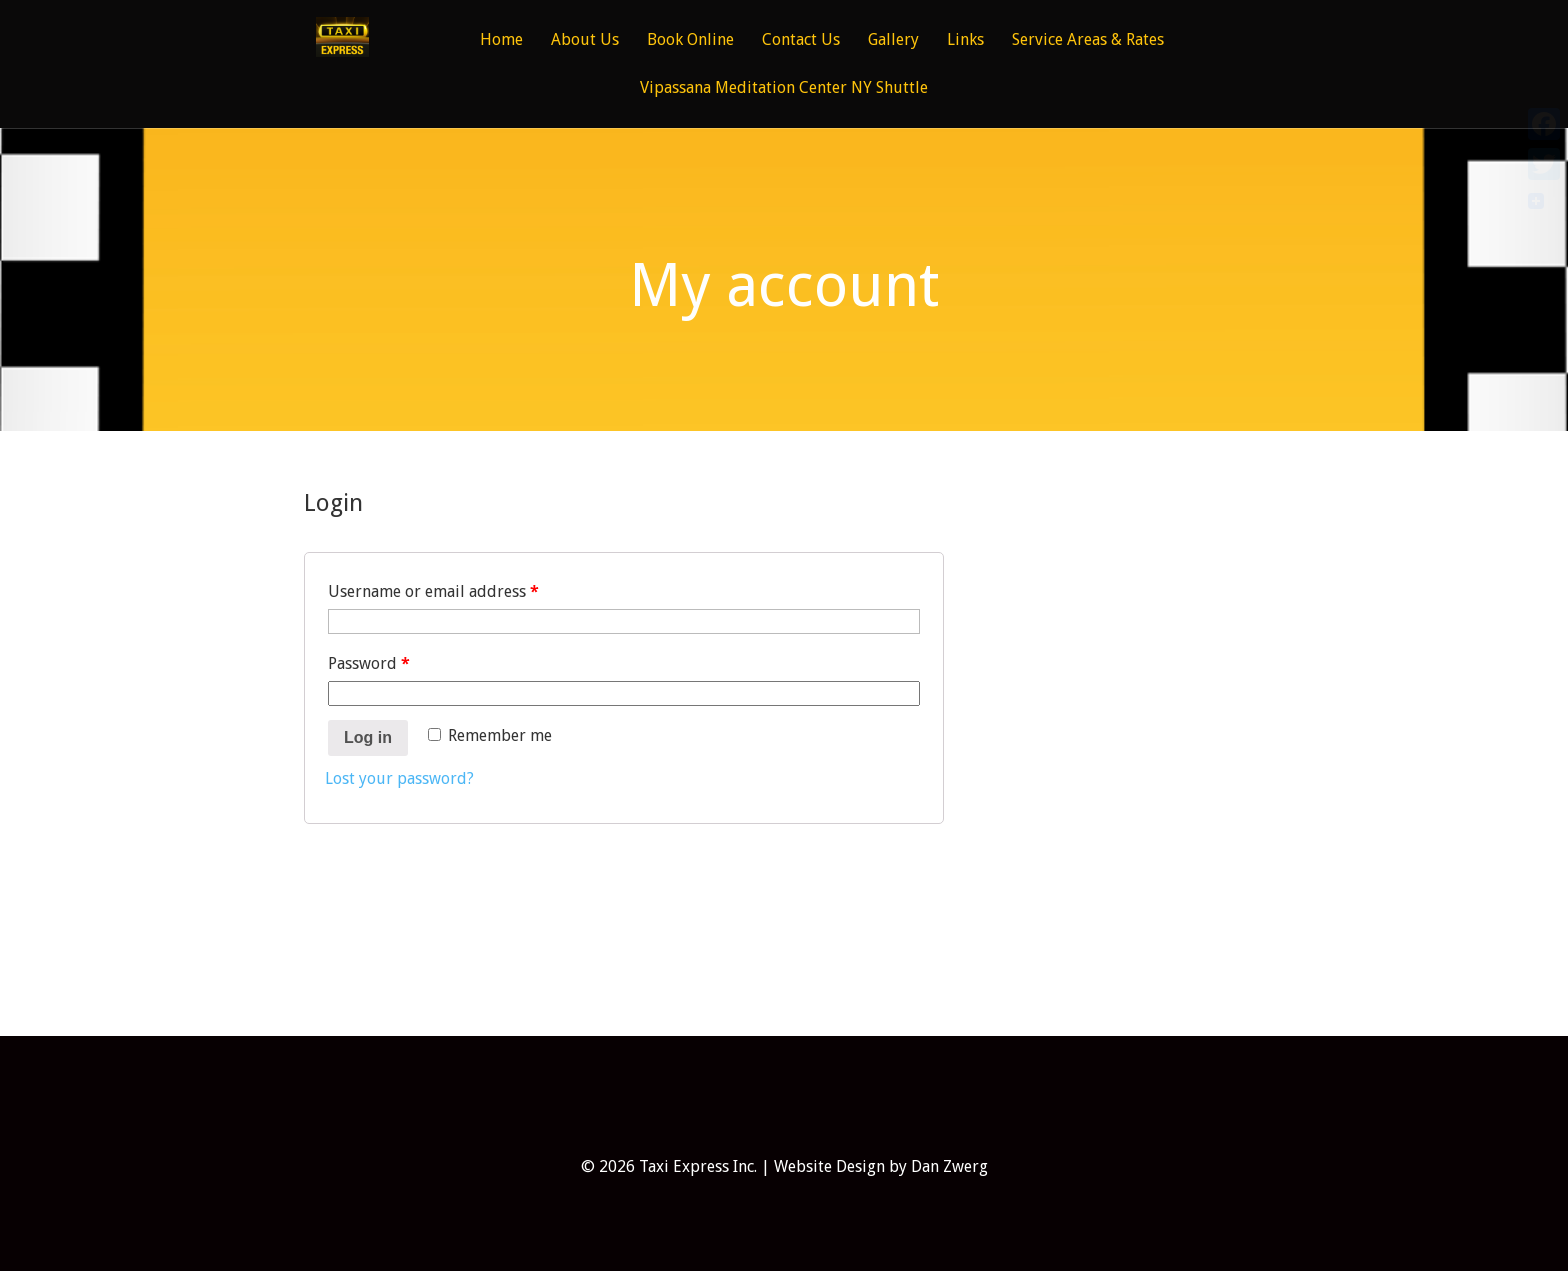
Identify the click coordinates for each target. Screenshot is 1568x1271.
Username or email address (433, 591)
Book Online (690, 40)
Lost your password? (399, 778)
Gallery (893, 40)
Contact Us (801, 40)
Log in (368, 737)
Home (501, 40)
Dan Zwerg (949, 1166)
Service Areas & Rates (1088, 40)
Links (965, 40)
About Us (585, 40)
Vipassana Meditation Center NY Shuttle (784, 88)
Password (369, 663)
